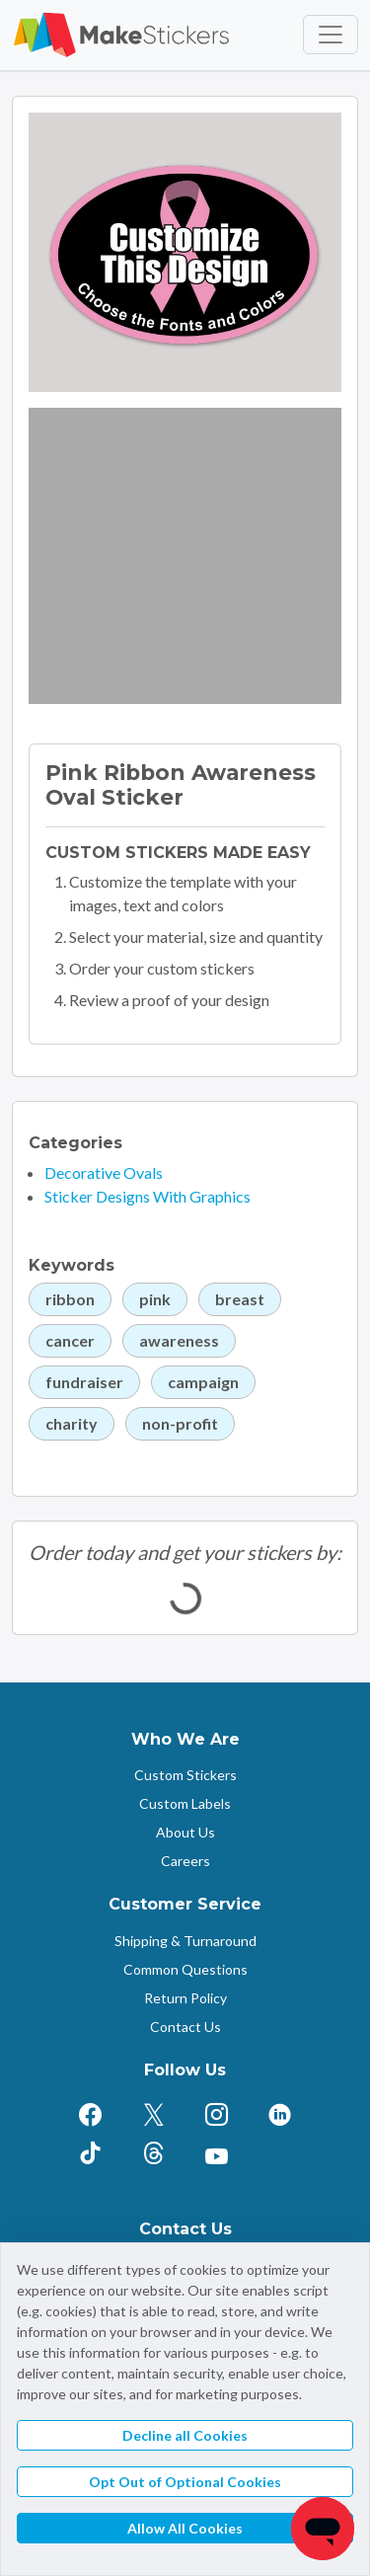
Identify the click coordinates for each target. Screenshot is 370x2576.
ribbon (70, 1298)
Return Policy (185, 1998)
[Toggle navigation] (330, 34)
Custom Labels (185, 1803)
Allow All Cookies (185, 2528)
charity (71, 1423)
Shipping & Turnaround (185, 1940)
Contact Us (185, 2026)
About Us (185, 1832)
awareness (179, 1340)
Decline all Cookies (185, 2435)
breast (239, 1298)
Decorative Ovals (103, 1172)
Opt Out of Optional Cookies (185, 2481)
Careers (185, 1860)
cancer (70, 1340)
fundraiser (84, 1381)
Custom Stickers (185, 1774)
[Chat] (322, 2528)
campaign (203, 1381)
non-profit (180, 1423)
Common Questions (185, 1969)
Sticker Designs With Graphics (147, 1196)
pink (155, 1298)
